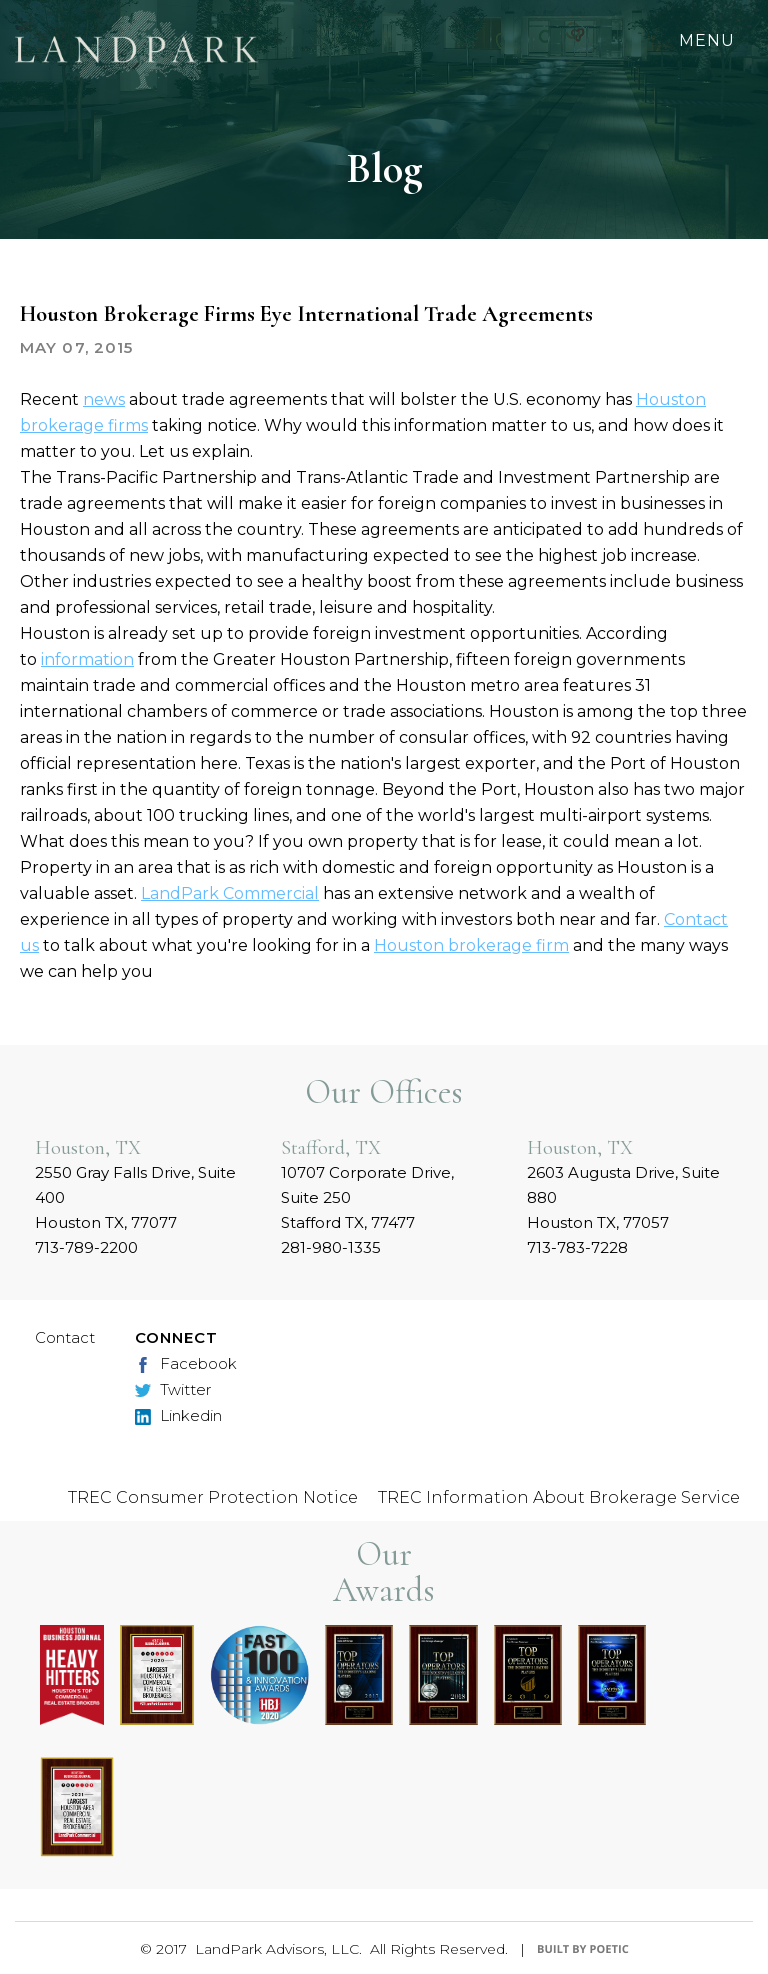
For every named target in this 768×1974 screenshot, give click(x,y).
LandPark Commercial (230, 893)
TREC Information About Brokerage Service (559, 1497)
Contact (65, 1337)
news (104, 399)
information (87, 659)
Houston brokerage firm (471, 945)
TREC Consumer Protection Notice (213, 1497)
